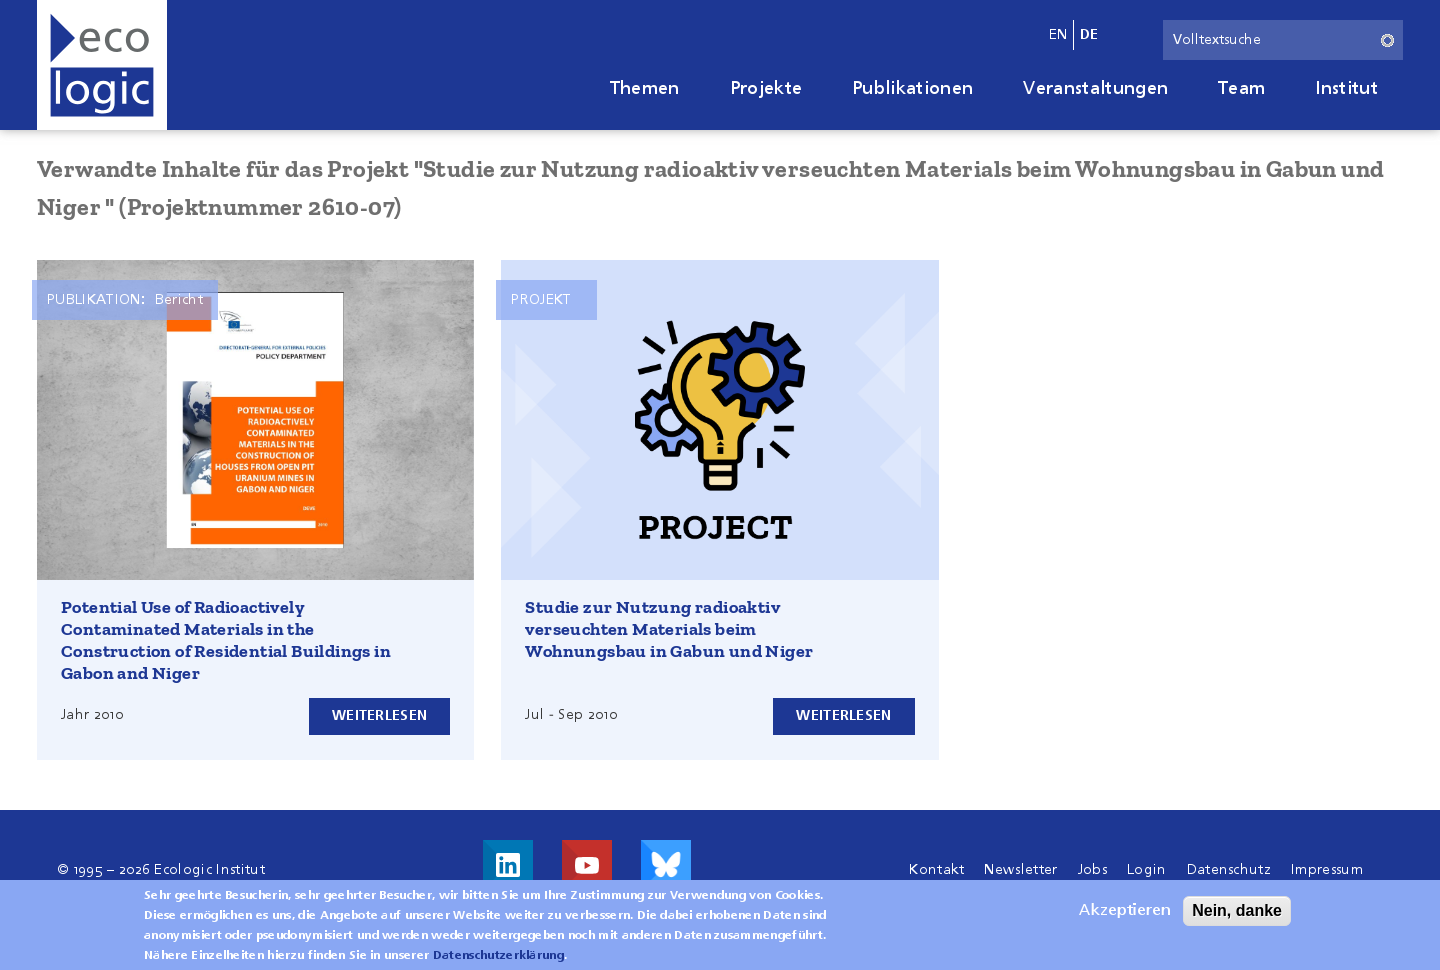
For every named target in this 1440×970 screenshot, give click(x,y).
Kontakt (936, 870)
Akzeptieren (1125, 915)
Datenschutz (1229, 870)
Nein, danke (1237, 914)
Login (1147, 870)
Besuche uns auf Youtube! (587, 865)
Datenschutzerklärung (498, 960)
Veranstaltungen (1095, 89)
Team (1241, 89)
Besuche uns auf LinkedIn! (508, 865)
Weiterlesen (379, 716)
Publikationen (912, 89)
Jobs (1092, 870)
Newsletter (1020, 870)
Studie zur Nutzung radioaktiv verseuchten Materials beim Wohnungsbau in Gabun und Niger (669, 629)
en (1058, 35)
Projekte (766, 89)
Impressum (1327, 870)
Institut (1346, 89)
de (1089, 35)
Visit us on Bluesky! (666, 865)
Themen (645, 89)
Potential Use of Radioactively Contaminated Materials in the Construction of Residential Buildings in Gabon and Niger (226, 640)
